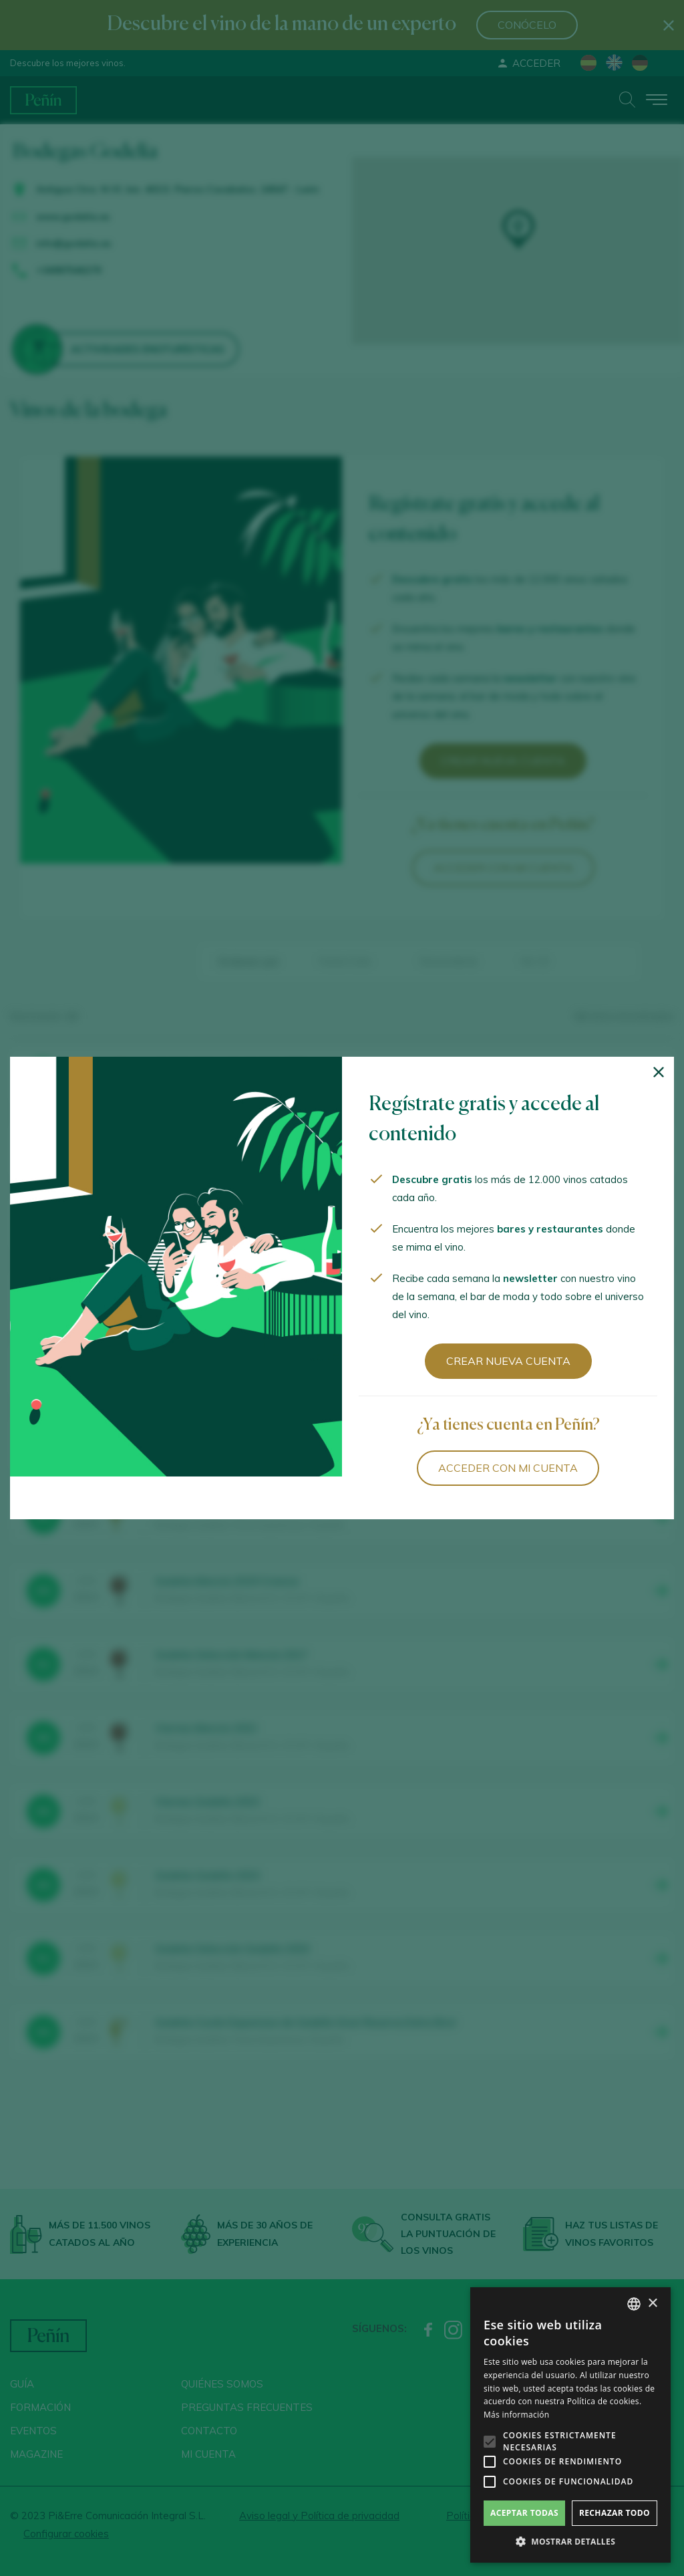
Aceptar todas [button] (524, 2513)
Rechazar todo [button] (614, 2513)
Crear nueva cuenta (508, 1361)
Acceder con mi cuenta (508, 1467)
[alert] (570, 2425)
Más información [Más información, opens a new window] (516, 2414)
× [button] (652, 2304)
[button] (570, 2542)
